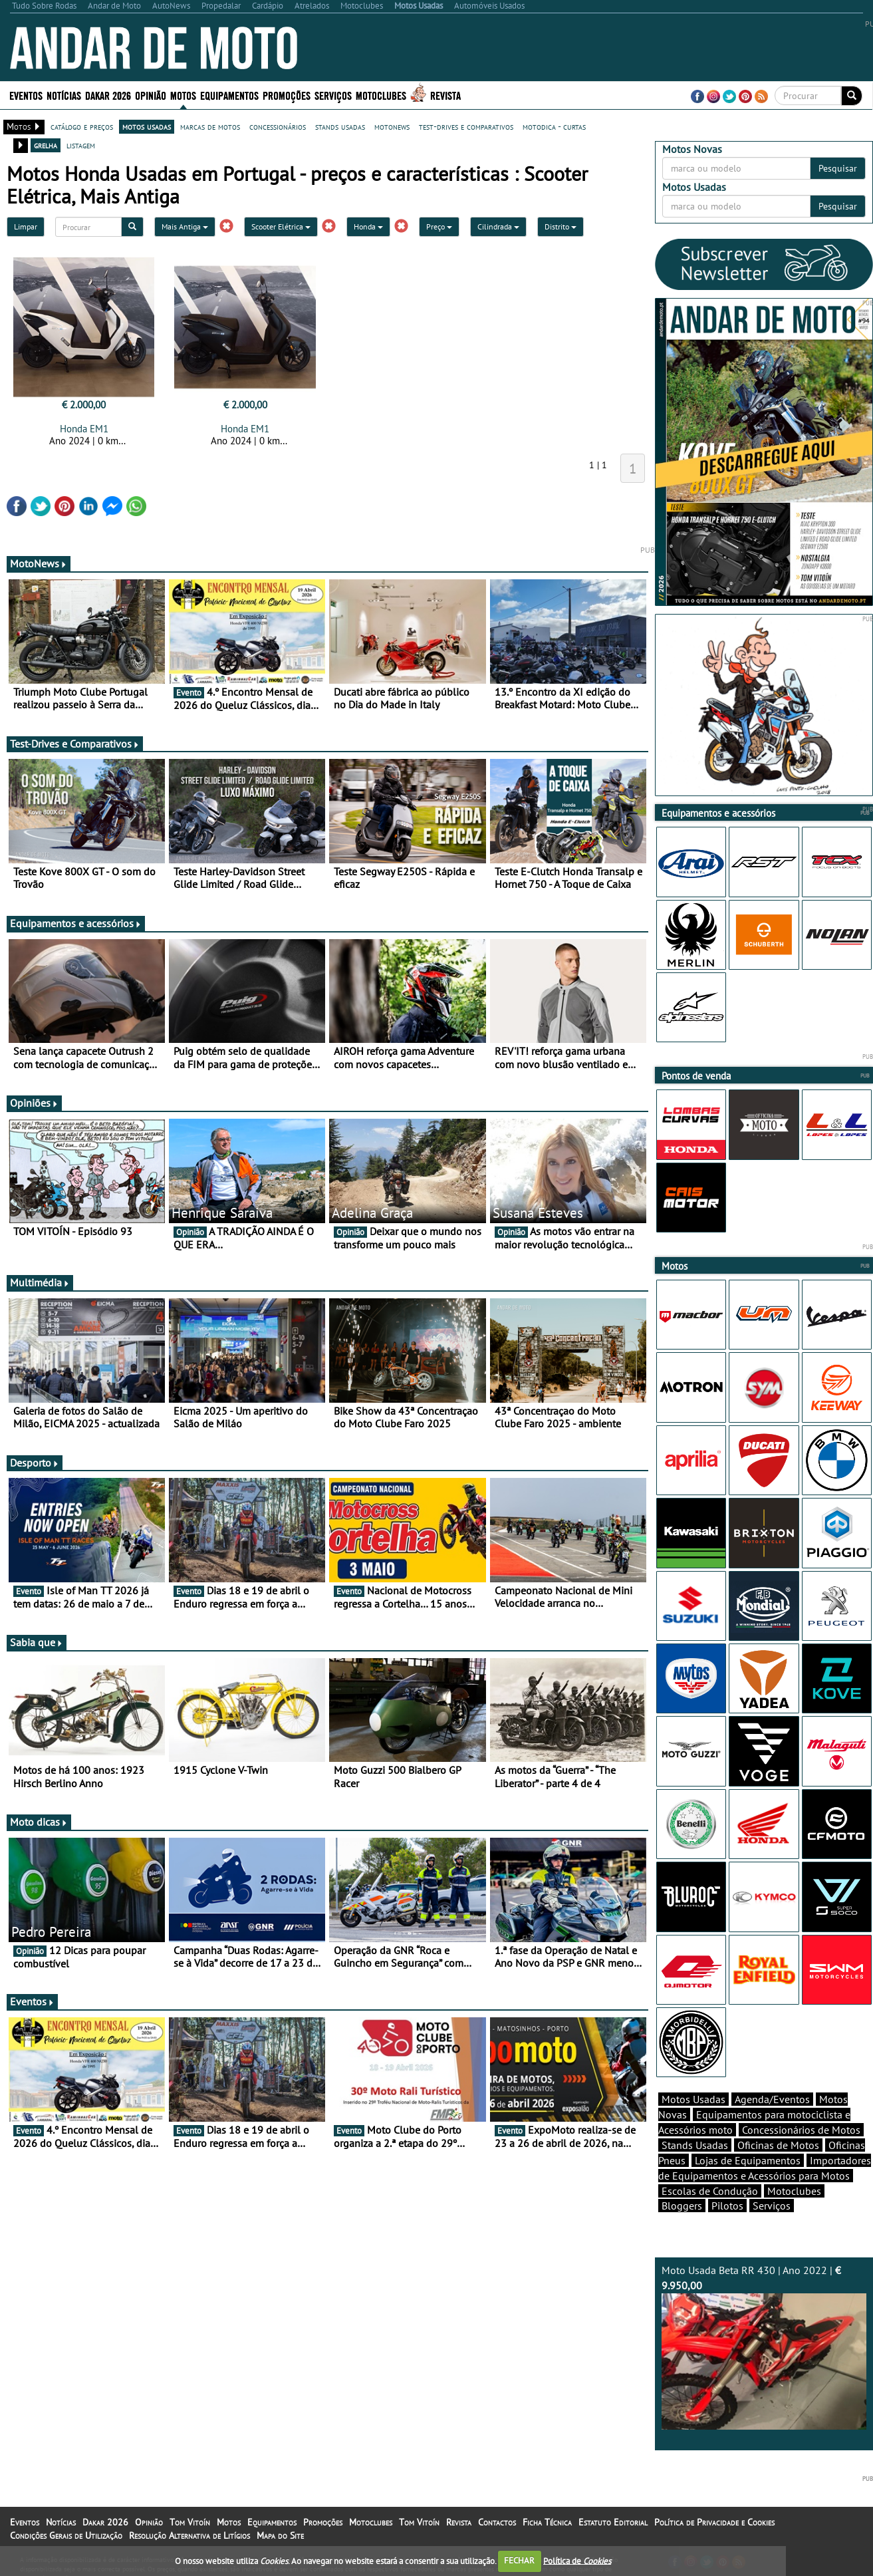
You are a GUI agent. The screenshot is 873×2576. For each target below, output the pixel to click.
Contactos (497, 2522)
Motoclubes (381, 95)
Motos (183, 95)
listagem (80, 145)
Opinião (150, 95)
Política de (577, 2560)
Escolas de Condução (710, 2191)
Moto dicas (39, 1821)
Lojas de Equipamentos (748, 2160)
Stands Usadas (695, 2145)
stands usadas (340, 126)
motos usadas (146, 126)
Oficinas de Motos (778, 2145)
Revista (445, 95)
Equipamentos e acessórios (76, 923)
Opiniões (34, 1102)
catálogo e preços (82, 126)
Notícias (64, 95)
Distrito (560, 226)
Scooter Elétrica (281, 226)
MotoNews (38, 563)
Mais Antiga (185, 226)
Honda (368, 226)
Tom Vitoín (190, 2522)
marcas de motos (210, 126)
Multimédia (40, 1282)
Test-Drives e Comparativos (75, 743)
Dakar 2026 (108, 95)
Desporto (34, 1462)
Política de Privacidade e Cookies (714, 2522)
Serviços (333, 95)
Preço (439, 226)
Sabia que (36, 1642)
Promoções (287, 95)
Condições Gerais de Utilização (66, 2535)
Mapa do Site (280, 2535)
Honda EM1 (84, 428)
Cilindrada (498, 226)
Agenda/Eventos (772, 2099)
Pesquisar (837, 168)
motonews (392, 126)
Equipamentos (229, 95)
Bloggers (682, 2205)
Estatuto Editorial (613, 2522)
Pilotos (727, 2205)
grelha (45, 145)
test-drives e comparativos (466, 126)
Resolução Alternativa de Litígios (189, 2535)
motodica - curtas (554, 126)
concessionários (277, 126)
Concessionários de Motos (801, 2129)
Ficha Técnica (547, 2522)
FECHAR (519, 2560)
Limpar (25, 226)
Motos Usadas (693, 2099)
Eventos (26, 95)
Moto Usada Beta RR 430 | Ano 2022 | (764, 2346)
